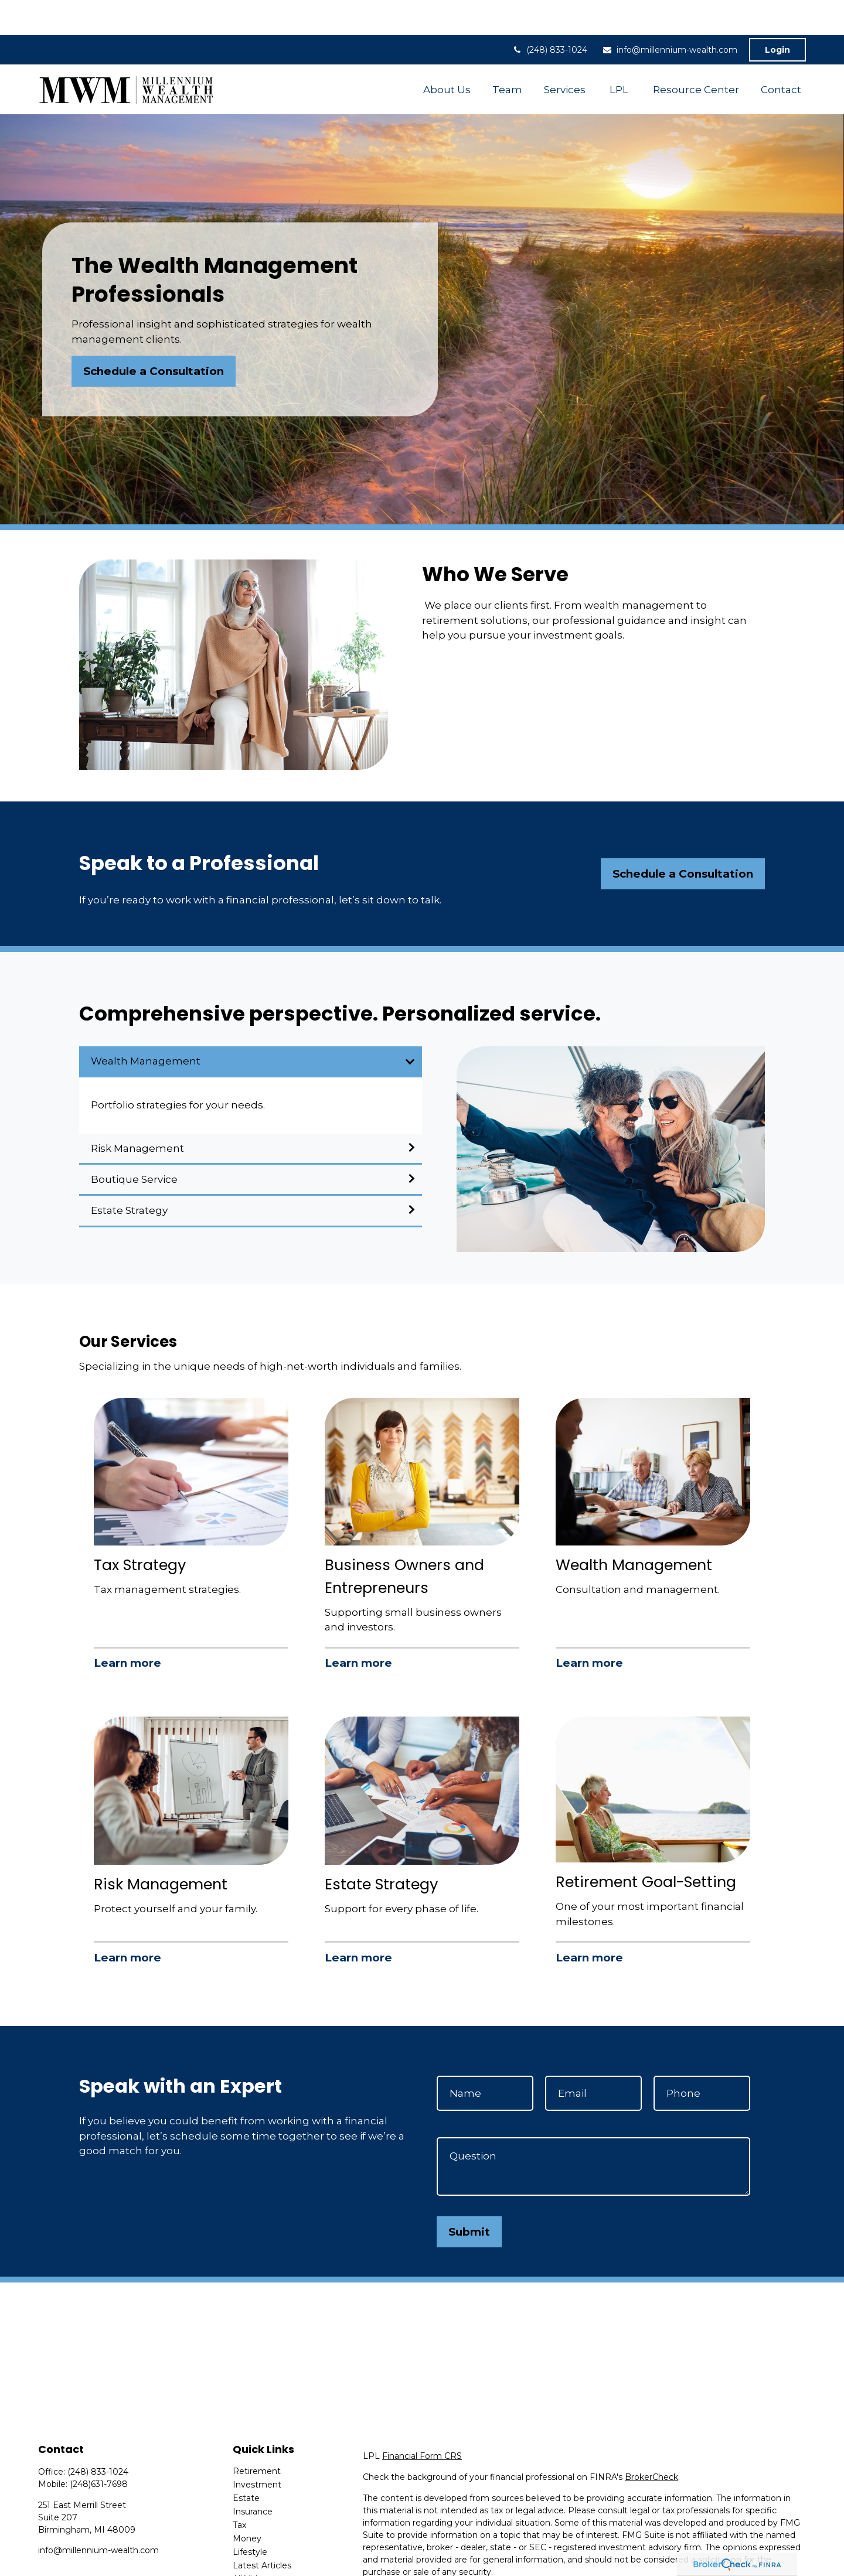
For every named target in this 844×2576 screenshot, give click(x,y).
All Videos (252, 2544)
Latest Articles (262, 2530)
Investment (257, 2449)
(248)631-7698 (99, 2449)
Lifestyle (250, 2517)
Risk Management (137, 1113)
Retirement (257, 2436)
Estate (246, 2463)
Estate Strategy (129, 1175)
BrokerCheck (651, 2442)
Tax (239, 2490)
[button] (446, 54)
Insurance (253, 2476)
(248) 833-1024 (549, 14)
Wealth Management (145, 1026)
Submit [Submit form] (469, 2196)
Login (777, 14)
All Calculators (261, 2557)
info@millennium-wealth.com (669, 14)
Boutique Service (134, 1144)
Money (247, 2503)
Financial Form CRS (422, 2420)
